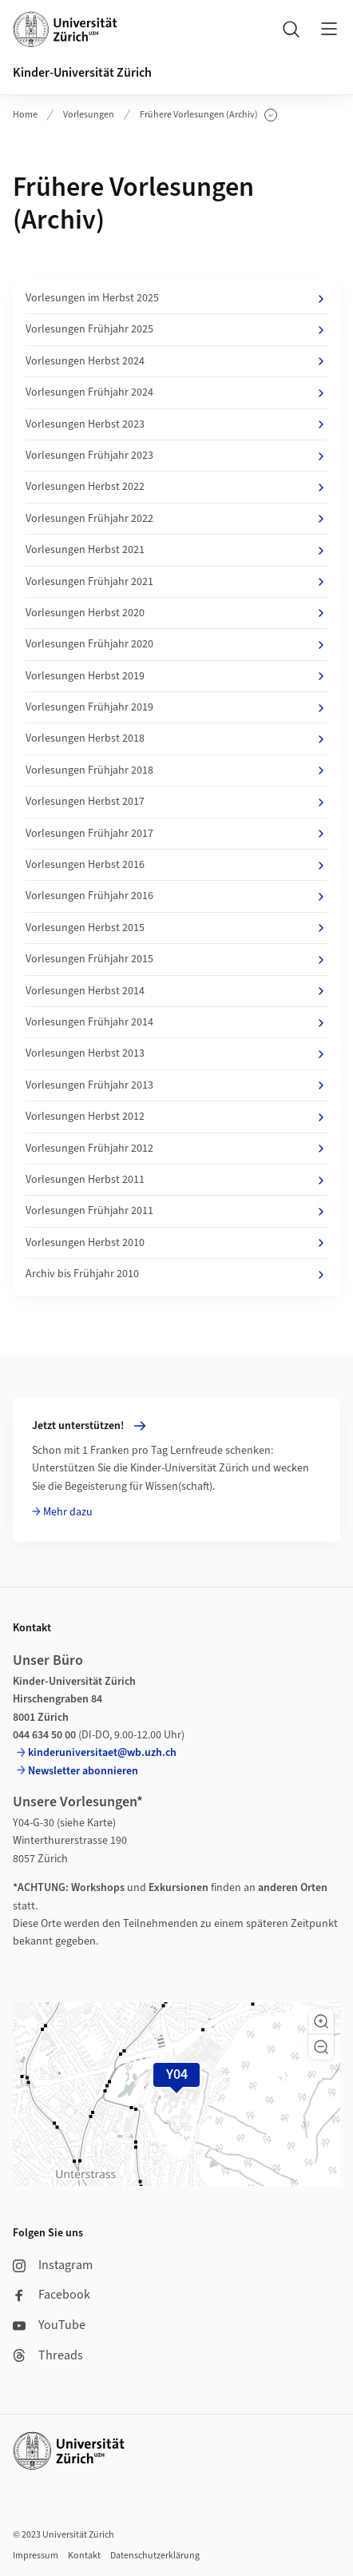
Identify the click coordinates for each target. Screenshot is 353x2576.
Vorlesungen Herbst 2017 (176, 801)
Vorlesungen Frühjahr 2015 (176, 959)
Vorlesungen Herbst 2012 (176, 1116)
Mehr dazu (68, 1512)
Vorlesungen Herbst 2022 (176, 487)
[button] (321, 2021)
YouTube (49, 2325)
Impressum (35, 2555)
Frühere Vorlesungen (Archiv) (208, 115)
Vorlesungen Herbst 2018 (176, 738)
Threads (48, 2355)
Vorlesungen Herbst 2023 (176, 424)
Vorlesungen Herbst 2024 (176, 361)
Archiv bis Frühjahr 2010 (176, 1274)
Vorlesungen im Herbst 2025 (176, 298)
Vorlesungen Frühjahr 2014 (176, 1022)
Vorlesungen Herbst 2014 (176, 991)
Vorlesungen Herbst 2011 (176, 1179)
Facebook (51, 2294)
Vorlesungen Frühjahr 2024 (176, 392)
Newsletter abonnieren (83, 1771)
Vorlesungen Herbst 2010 (176, 1243)
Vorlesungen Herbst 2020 (176, 613)
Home (25, 114)
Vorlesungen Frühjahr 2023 (176, 455)
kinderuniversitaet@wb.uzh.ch (102, 1753)
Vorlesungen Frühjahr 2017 (176, 833)
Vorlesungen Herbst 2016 (176, 865)
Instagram (53, 2265)
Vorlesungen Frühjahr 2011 (176, 1211)
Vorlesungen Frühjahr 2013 (176, 1085)
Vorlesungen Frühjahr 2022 (176, 519)
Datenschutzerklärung (155, 2555)
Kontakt (84, 2555)
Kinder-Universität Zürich (82, 73)
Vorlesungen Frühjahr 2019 (176, 707)
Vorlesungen (88, 114)
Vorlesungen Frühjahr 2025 (176, 329)
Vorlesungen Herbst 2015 (176, 928)
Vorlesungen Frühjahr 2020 (176, 644)
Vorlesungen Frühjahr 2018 (176, 770)
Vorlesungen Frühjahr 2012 (176, 1148)
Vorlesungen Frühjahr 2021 (176, 582)
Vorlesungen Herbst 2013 (176, 1053)
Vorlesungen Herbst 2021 (176, 550)
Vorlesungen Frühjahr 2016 (176, 896)
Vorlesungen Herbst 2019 (176, 676)
